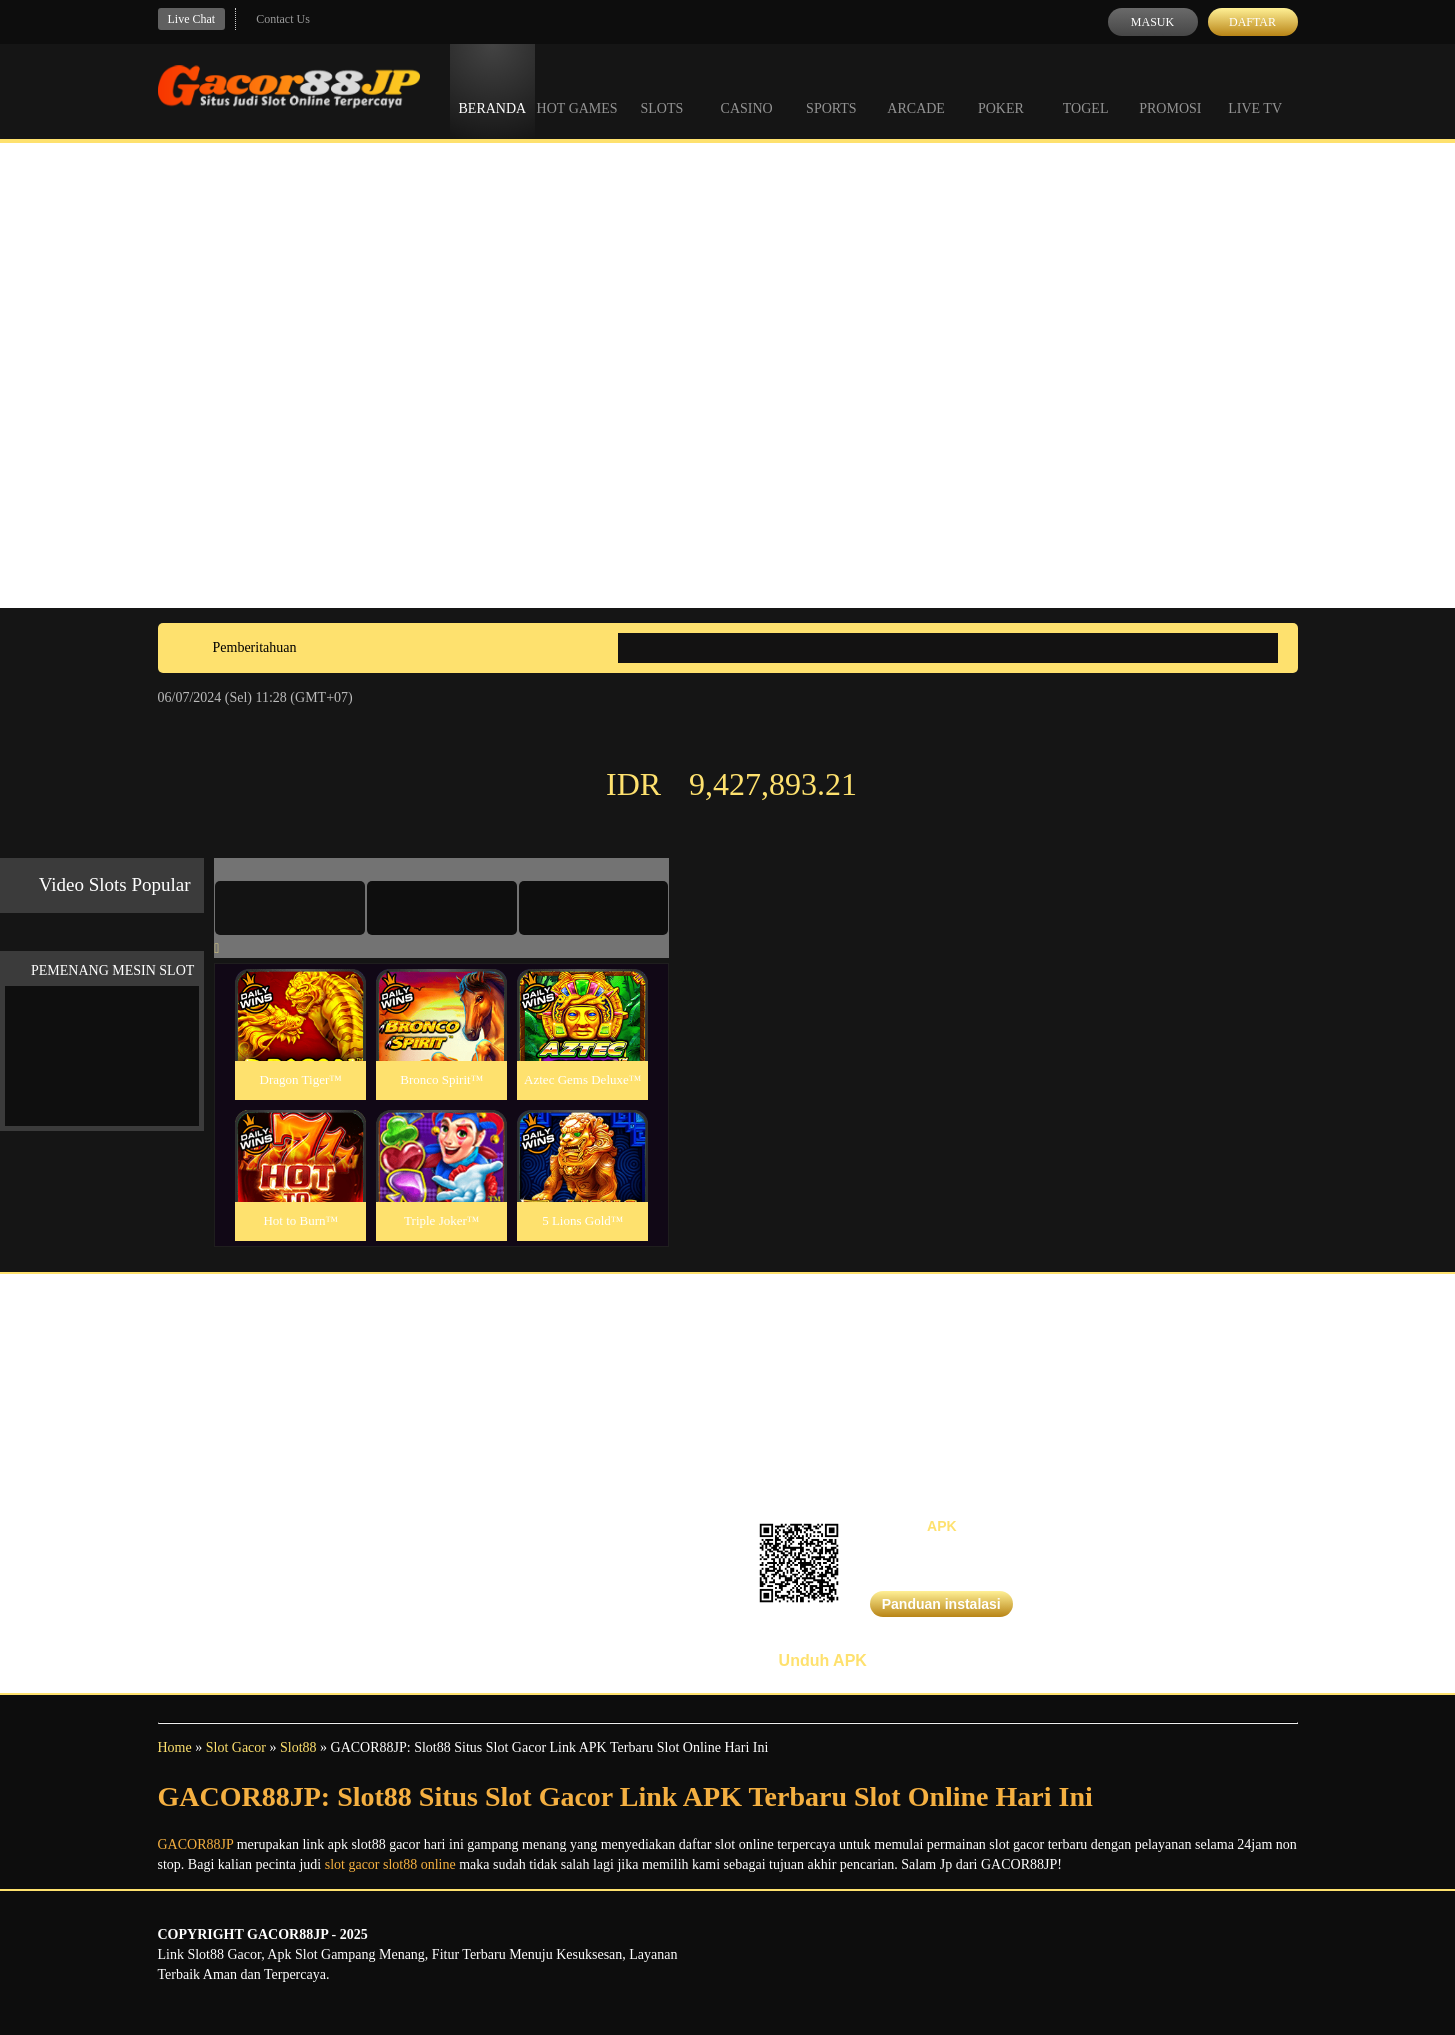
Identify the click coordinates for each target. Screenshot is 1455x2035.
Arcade (916, 90)
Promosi (1170, 90)
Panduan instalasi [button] (941, 1604)
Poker (1001, 90)
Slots (661, 90)
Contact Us (283, 19)
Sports (831, 90)
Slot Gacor (236, 1747)
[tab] (290, 908)
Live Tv (1255, 90)
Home (175, 1747)
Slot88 (298, 1747)
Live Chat (192, 19)
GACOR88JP (196, 1844)
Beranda (493, 90)
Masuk (1152, 22)
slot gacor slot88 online (390, 1864)
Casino (747, 90)
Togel (1086, 90)
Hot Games (577, 90)
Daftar (1252, 22)
